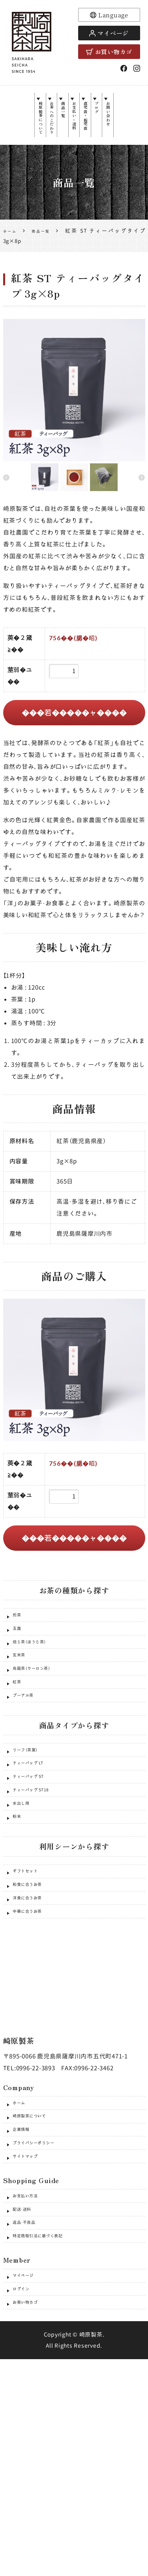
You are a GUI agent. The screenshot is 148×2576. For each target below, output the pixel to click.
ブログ (108, 114)
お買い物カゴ (109, 51)
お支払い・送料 (74, 127)
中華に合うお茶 (34, 2043)
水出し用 (25, 1903)
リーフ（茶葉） (31, 1822)
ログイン (25, 2495)
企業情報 (25, 2281)
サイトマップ (31, 2322)
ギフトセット (31, 1983)
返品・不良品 (30, 2408)
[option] (74, 412)
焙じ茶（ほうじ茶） (37, 1681)
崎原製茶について (23, 130)
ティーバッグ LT (36, 1842)
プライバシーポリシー (44, 2301)
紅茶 (19, 1741)
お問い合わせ (125, 124)
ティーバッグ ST (36, 1862)
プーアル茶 (28, 1761)
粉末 (19, 1923)
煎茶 (19, 1640)
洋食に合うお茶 (34, 2023)
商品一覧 (57, 117)
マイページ (109, 33)
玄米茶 (22, 1701)
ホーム (22, 2241)
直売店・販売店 (91, 127)
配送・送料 (26, 2388)
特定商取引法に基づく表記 (50, 2428)
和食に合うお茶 (34, 2003)
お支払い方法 (31, 2368)
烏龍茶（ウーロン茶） (41, 1721)
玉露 (19, 1660)
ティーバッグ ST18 (39, 1882)
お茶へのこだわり (40, 130)
